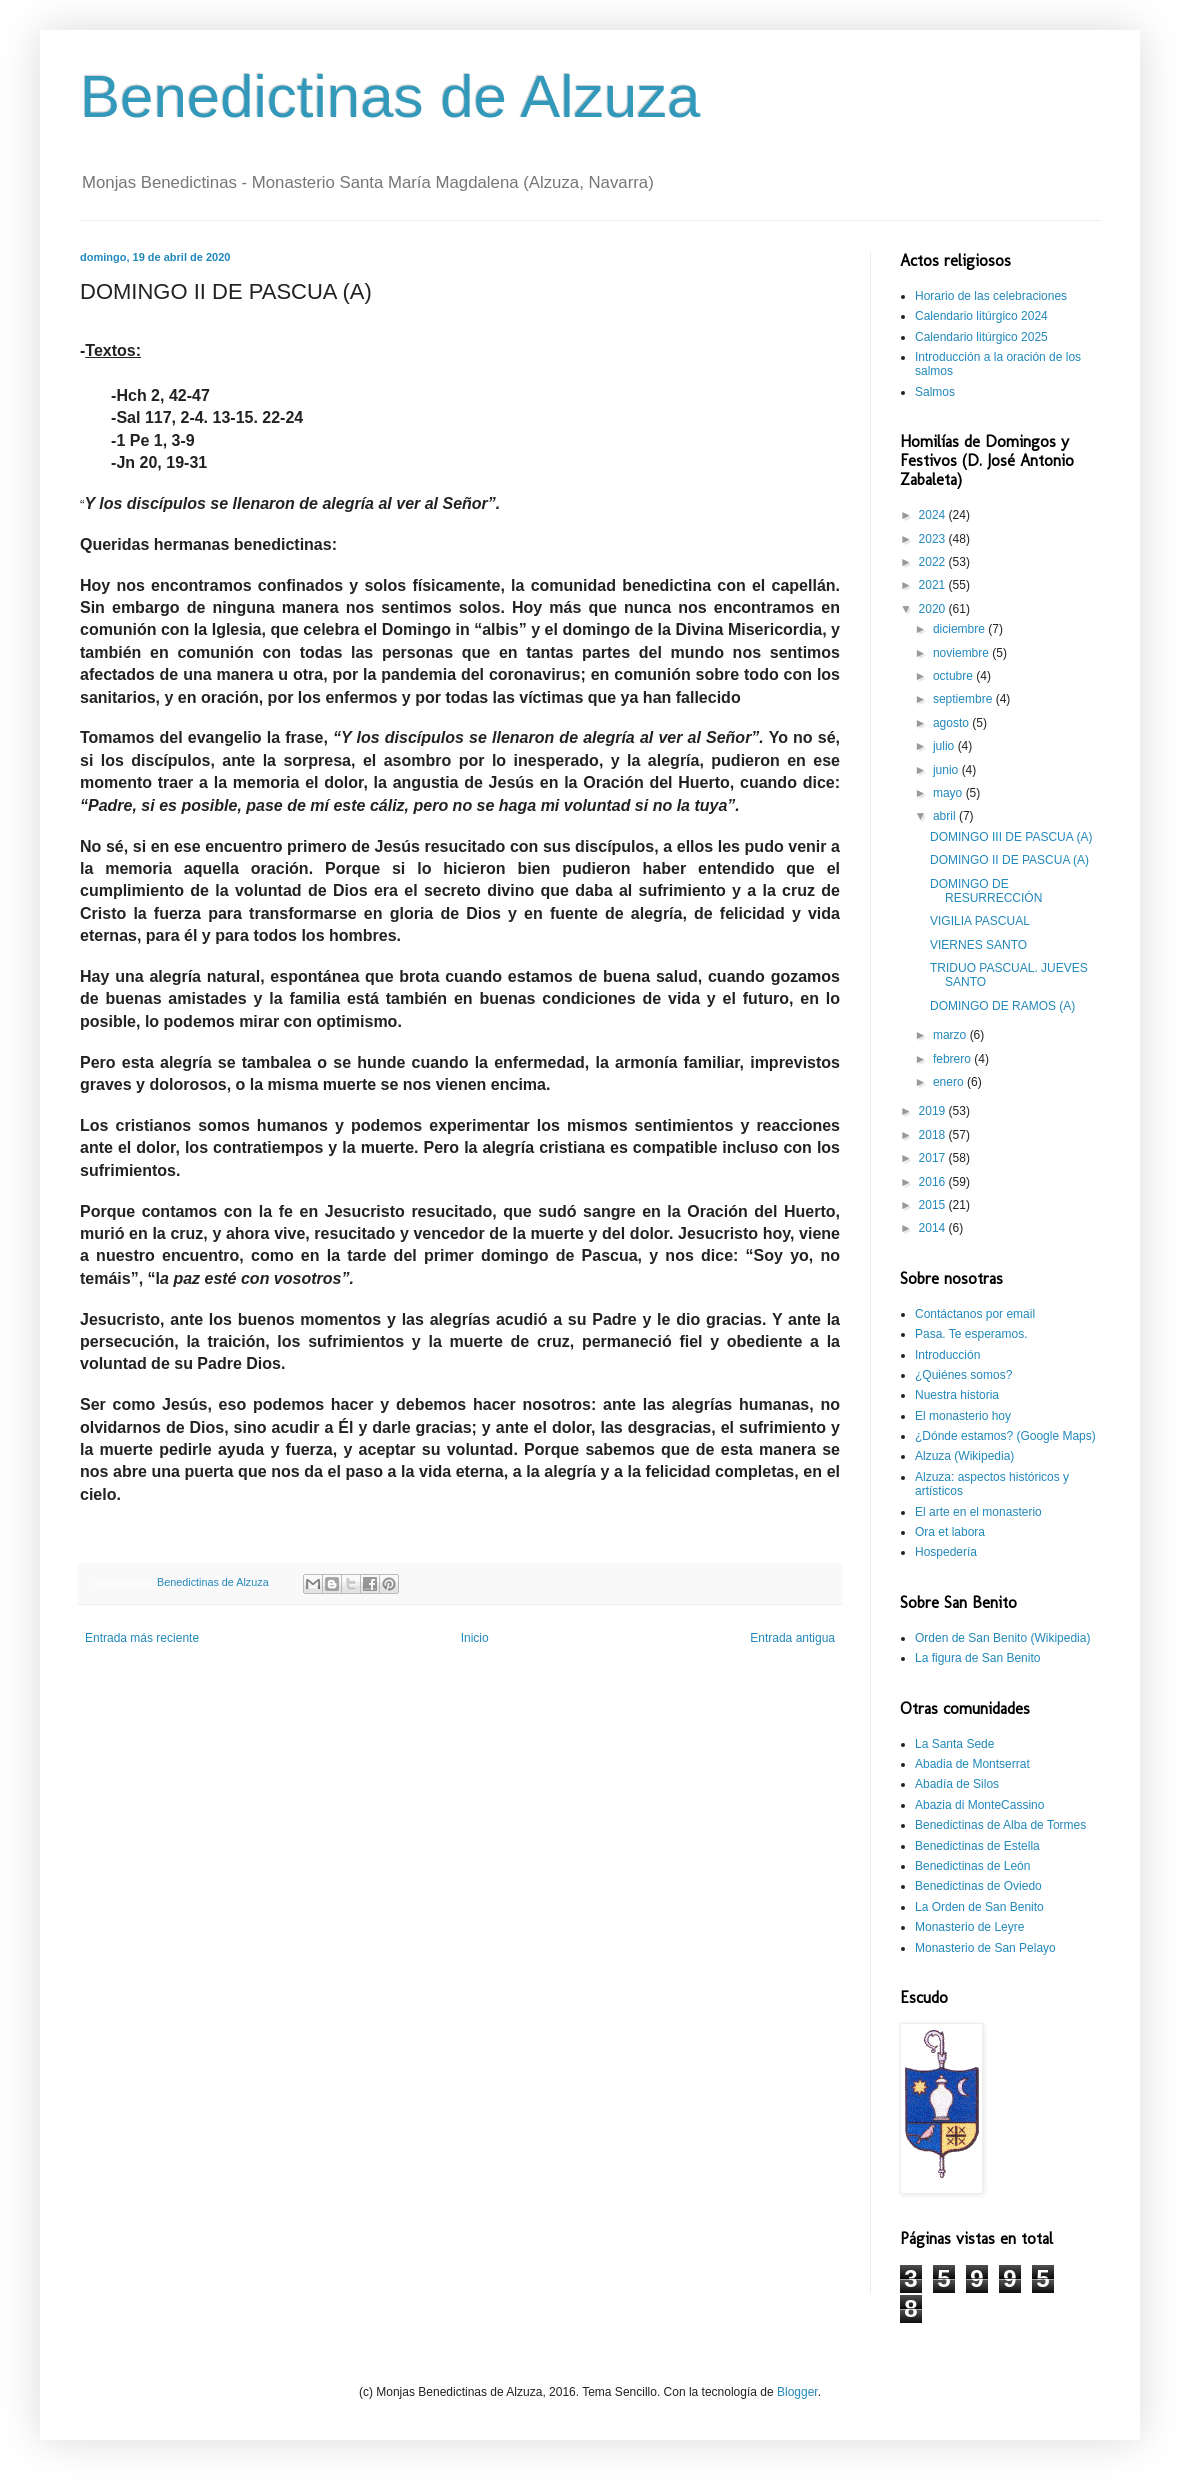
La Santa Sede (954, 1744)
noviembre (962, 653)
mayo (949, 793)
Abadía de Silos (957, 1784)
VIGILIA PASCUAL (980, 921)
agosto (952, 723)
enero (950, 1082)
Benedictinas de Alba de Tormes (1000, 1825)
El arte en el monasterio (978, 1512)
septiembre (964, 699)
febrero (953, 1059)
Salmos (935, 392)
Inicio (475, 1638)
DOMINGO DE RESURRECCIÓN (986, 891)
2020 (934, 609)
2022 (934, 562)
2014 (934, 1228)
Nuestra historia (957, 1395)
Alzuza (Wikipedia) (964, 1456)
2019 (934, 1111)
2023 (934, 539)
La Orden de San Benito (979, 1907)
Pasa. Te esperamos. (971, 1334)
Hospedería (946, 1552)
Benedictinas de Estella (977, 1846)
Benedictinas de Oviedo (978, 1886)
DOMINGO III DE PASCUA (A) (1011, 837)
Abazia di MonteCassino (979, 1805)
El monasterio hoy (963, 1416)
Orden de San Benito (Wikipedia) (1002, 1638)
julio (945, 746)
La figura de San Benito (977, 1658)
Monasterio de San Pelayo (985, 1948)
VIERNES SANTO (978, 945)
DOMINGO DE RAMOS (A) (1002, 1006)
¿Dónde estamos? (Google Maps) (1005, 1436)
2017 (934, 1158)
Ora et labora (950, 1532)
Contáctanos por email (975, 1314)
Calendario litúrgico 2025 (981, 337)
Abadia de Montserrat (972, 1764)
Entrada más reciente (142, 1638)
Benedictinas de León (972, 1866)
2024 (934, 515)
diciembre (960, 629)
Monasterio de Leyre (969, 1927)
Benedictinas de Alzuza (390, 96)
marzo (951, 1035)
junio (947, 770)
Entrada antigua (792, 1638)
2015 (934, 1205)
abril (946, 816)
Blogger (797, 2392)
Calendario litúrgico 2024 (981, 316)
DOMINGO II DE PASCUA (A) (1009, 860)
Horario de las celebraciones (991, 296)
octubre (954, 676)
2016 (934, 1182)
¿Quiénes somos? (963, 1375)
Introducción (947, 1355)
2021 (934, 585)
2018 (934, 1135)
